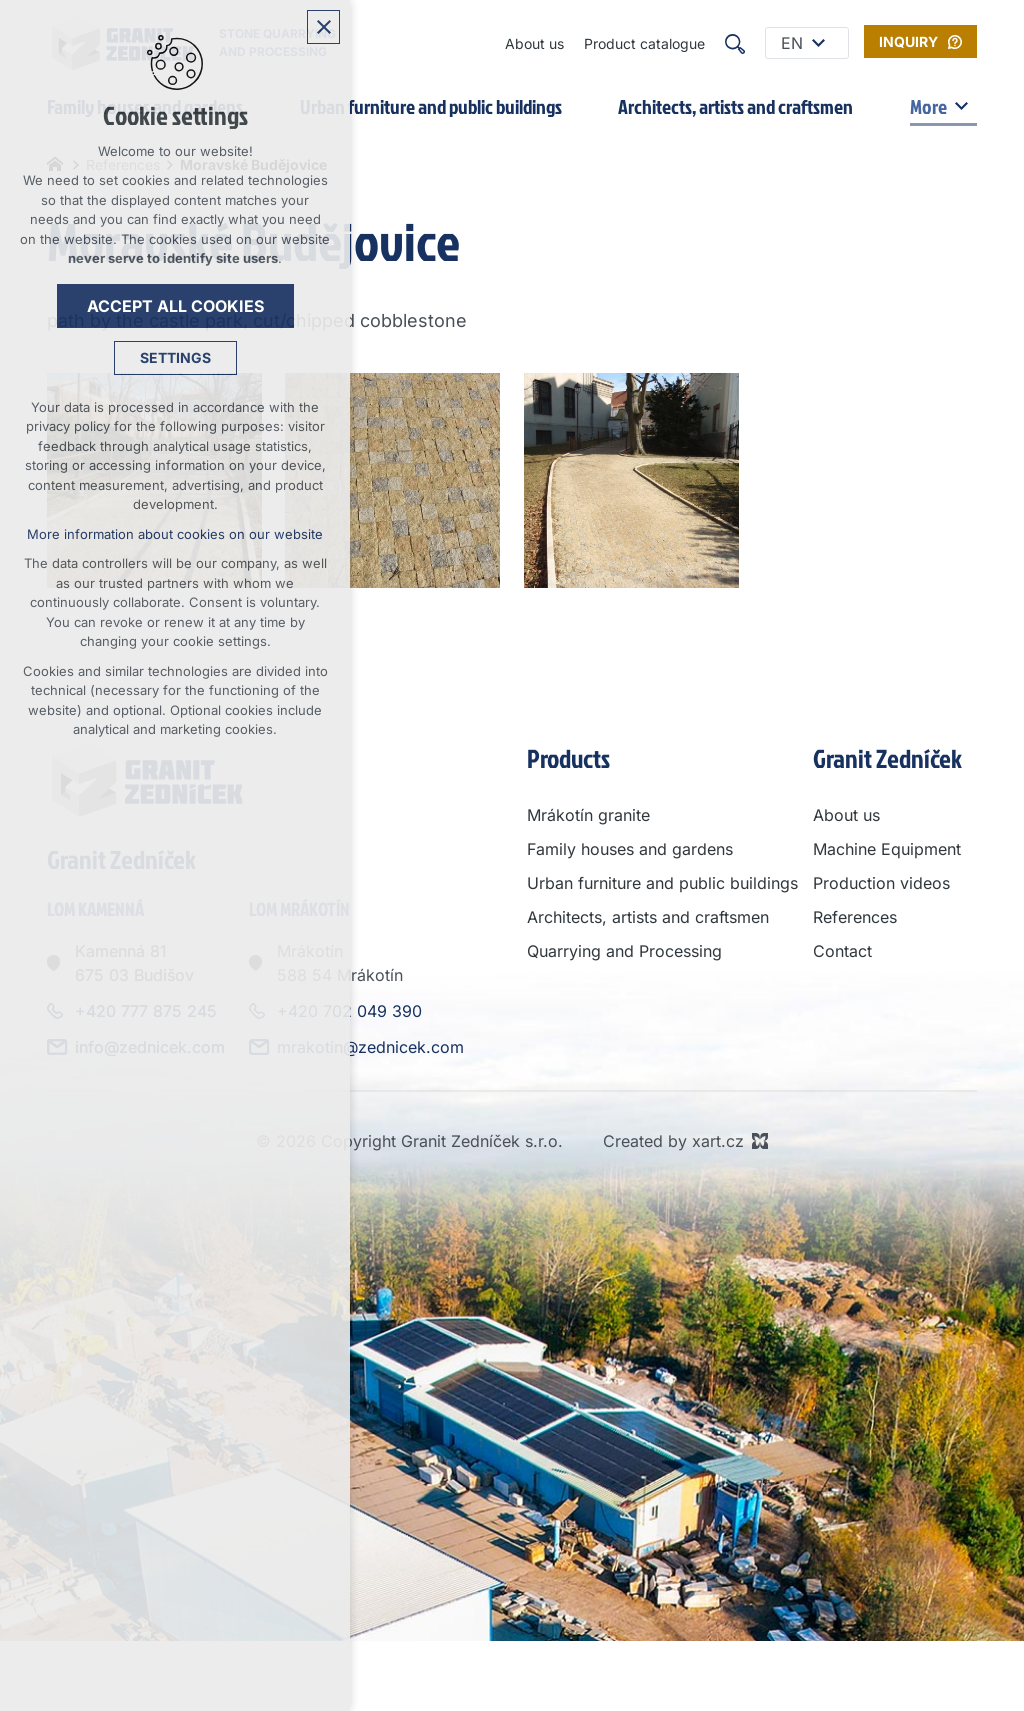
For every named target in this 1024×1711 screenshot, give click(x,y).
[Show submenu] (818, 43)
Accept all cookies (175, 306)
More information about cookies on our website (175, 534)
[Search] (735, 43)
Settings (175, 357)
